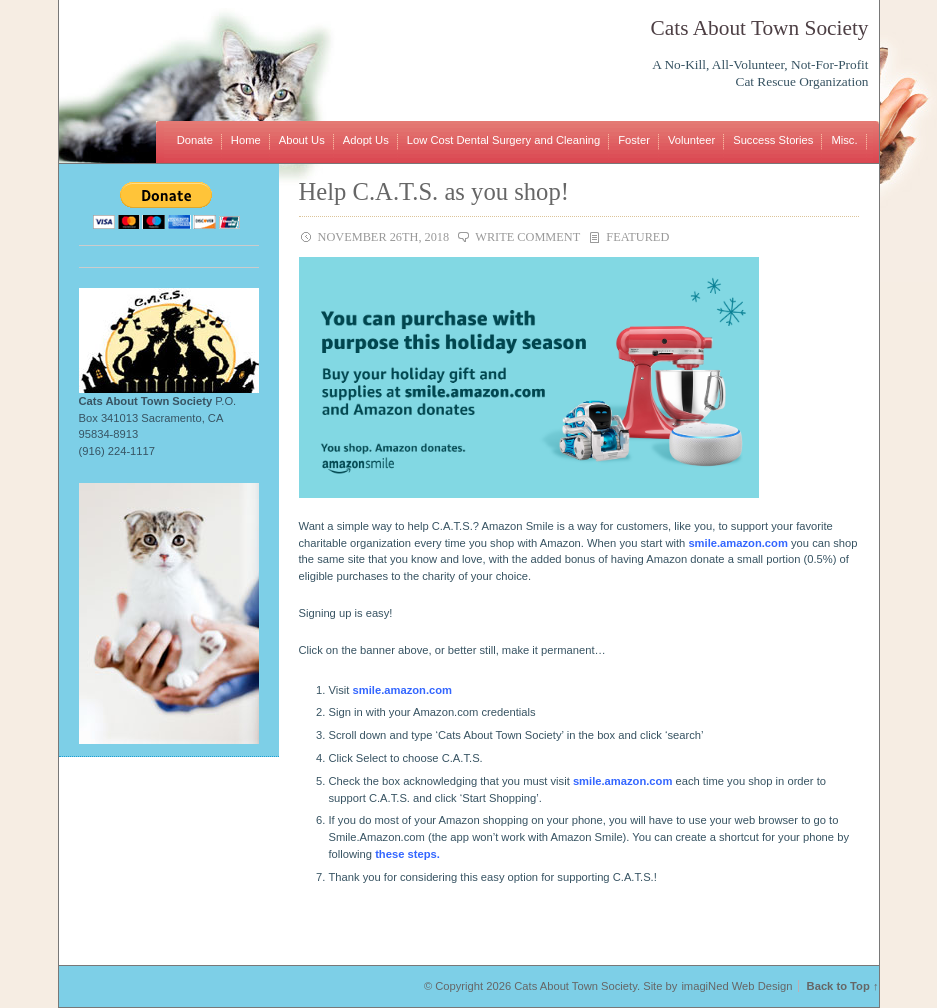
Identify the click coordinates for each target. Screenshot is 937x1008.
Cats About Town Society (760, 28)
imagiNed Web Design (736, 986)
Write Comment (527, 237)
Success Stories (773, 140)
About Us (302, 140)
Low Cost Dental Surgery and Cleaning (503, 140)
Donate (195, 140)
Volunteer (691, 140)
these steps (406, 854)
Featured (637, 237)
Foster (634, 140)
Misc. (844, 140)
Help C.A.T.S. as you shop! (434, 191)
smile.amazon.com (737, 543)
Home (246, 140)
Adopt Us (366, 140)
